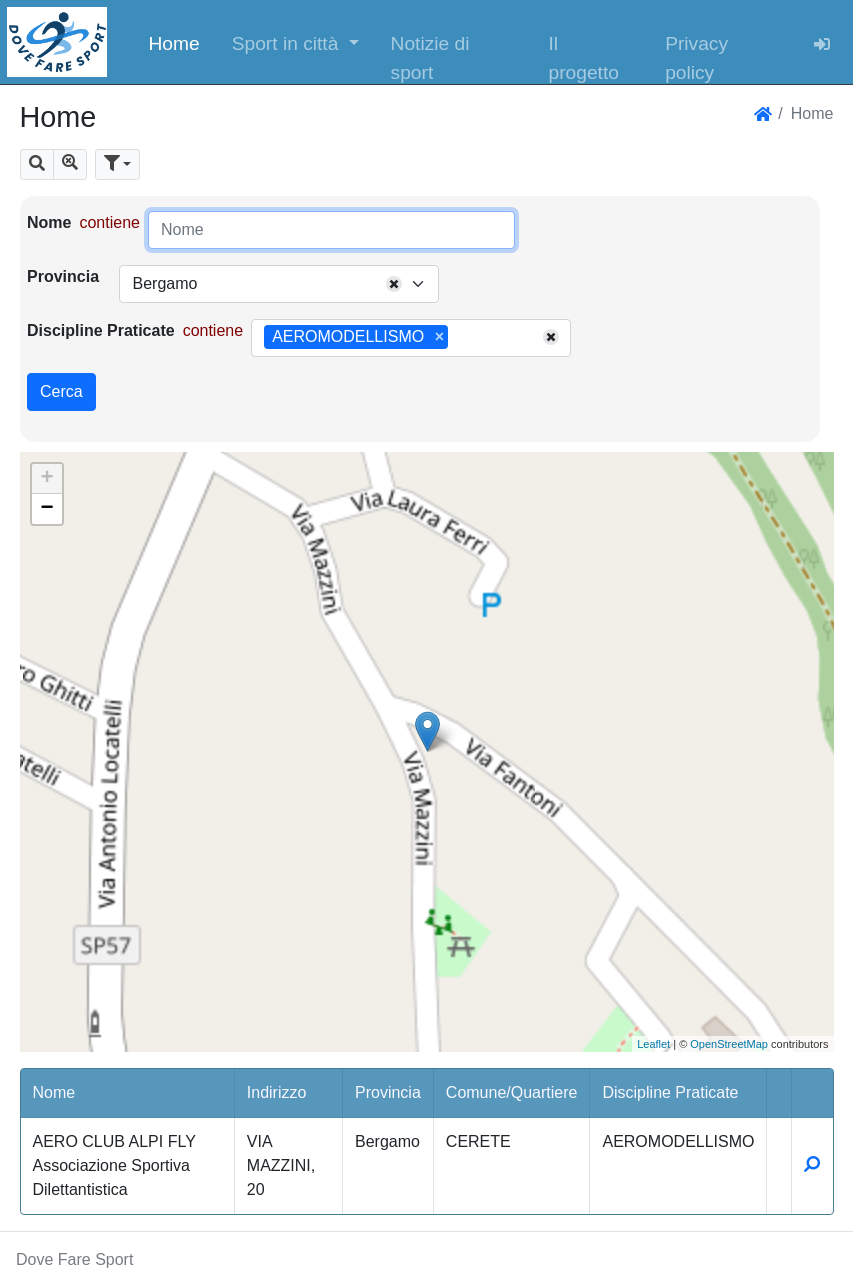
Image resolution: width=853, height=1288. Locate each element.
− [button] (46, 509)
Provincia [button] (388, 1092)
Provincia (63, 276)
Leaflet (653, 1044)
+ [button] (46, 479)
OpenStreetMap (729, 1044)
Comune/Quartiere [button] (512, 1092)
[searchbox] (460, 338)
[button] (295, 42)
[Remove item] (439, 337)
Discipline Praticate (101, 330)
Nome (49, 222)
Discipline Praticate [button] (670, 1092)
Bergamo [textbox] (164, 283)
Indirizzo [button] (277, 1092)
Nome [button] (54, 1092)
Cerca (61, 391)
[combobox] (279, 284)
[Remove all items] (394, 284)
